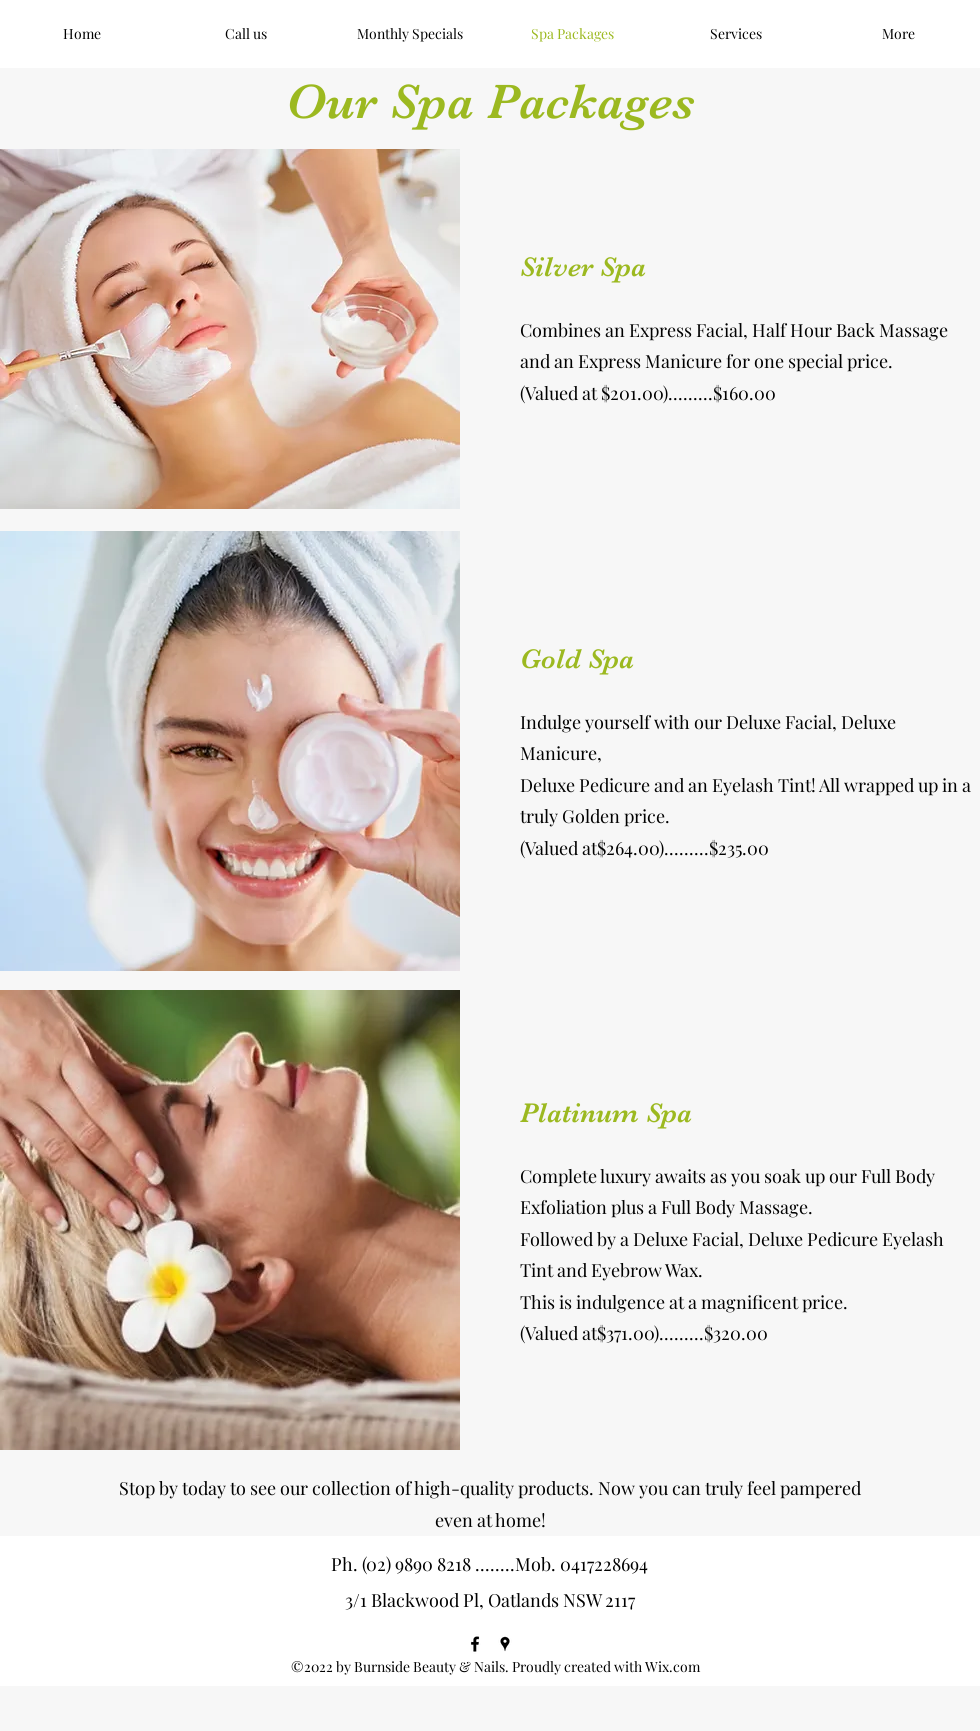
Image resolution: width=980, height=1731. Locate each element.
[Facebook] (475, 1644)
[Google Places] (505, 1644)
